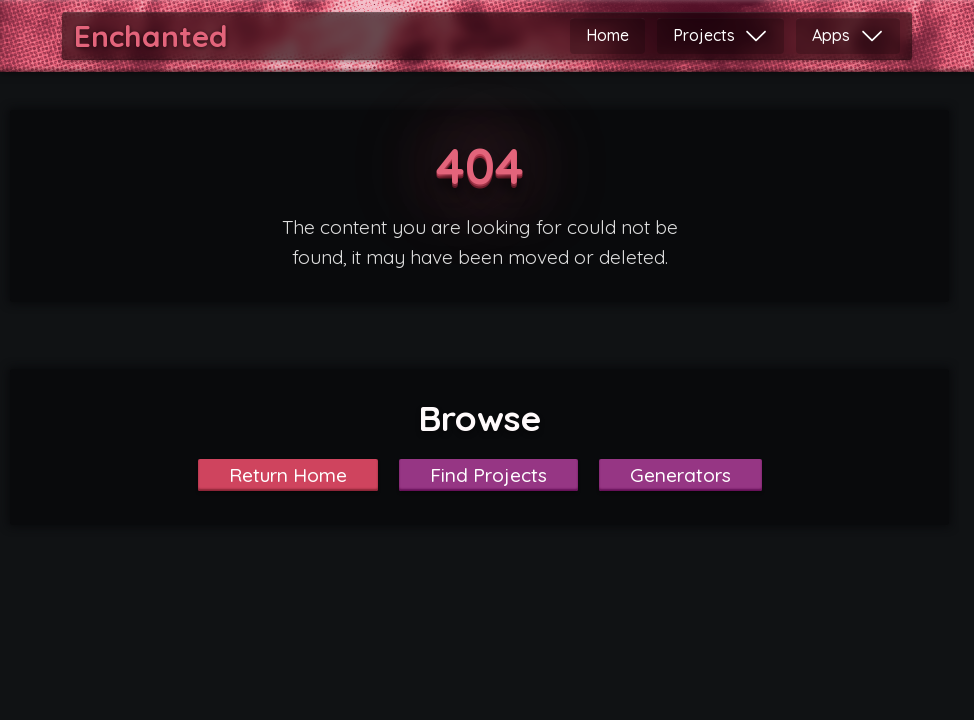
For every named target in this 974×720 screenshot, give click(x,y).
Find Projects (488, 475)
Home (607, 35)
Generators (680, 475)
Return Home (288, 475)
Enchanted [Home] (151, 36)
